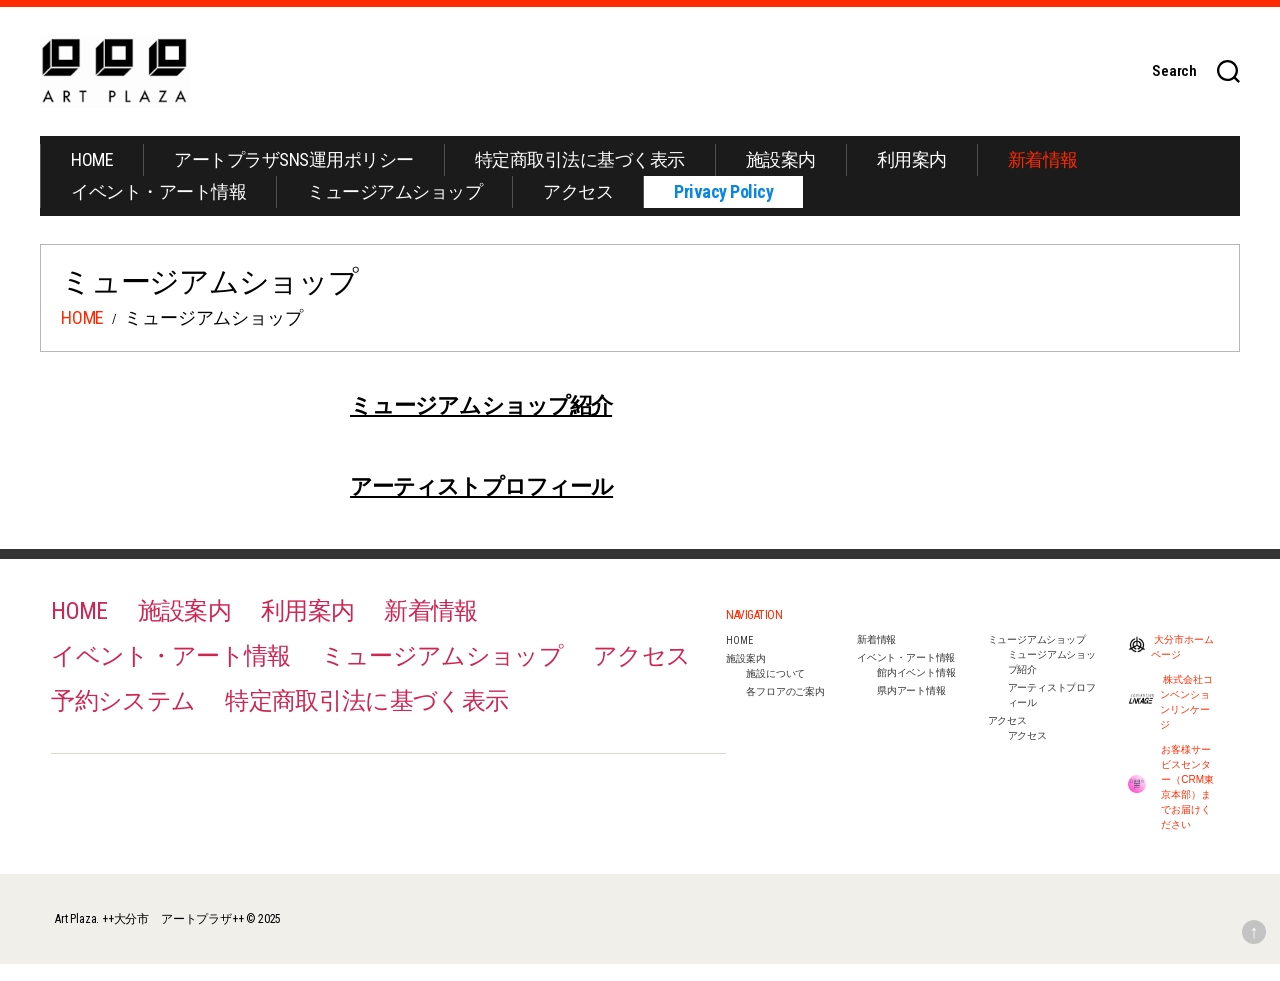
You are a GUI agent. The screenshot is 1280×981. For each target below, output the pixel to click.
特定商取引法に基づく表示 (580, 176)
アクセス (578, 208)
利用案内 (912, 176)
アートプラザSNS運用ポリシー (294, 176)
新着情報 (1043, 176)
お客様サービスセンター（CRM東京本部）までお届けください (1171, 804)
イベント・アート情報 (158, 208)
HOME (92, 176)
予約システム (123, 718)
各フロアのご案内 (785, 708)
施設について (775, 690)
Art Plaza (75, 936)
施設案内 (781, 176)
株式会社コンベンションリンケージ (1170, 719)
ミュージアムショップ (394, 208)
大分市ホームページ (1171, 664)
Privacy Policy (723, 208)
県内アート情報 (911, 707)
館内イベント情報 (916, 689)
